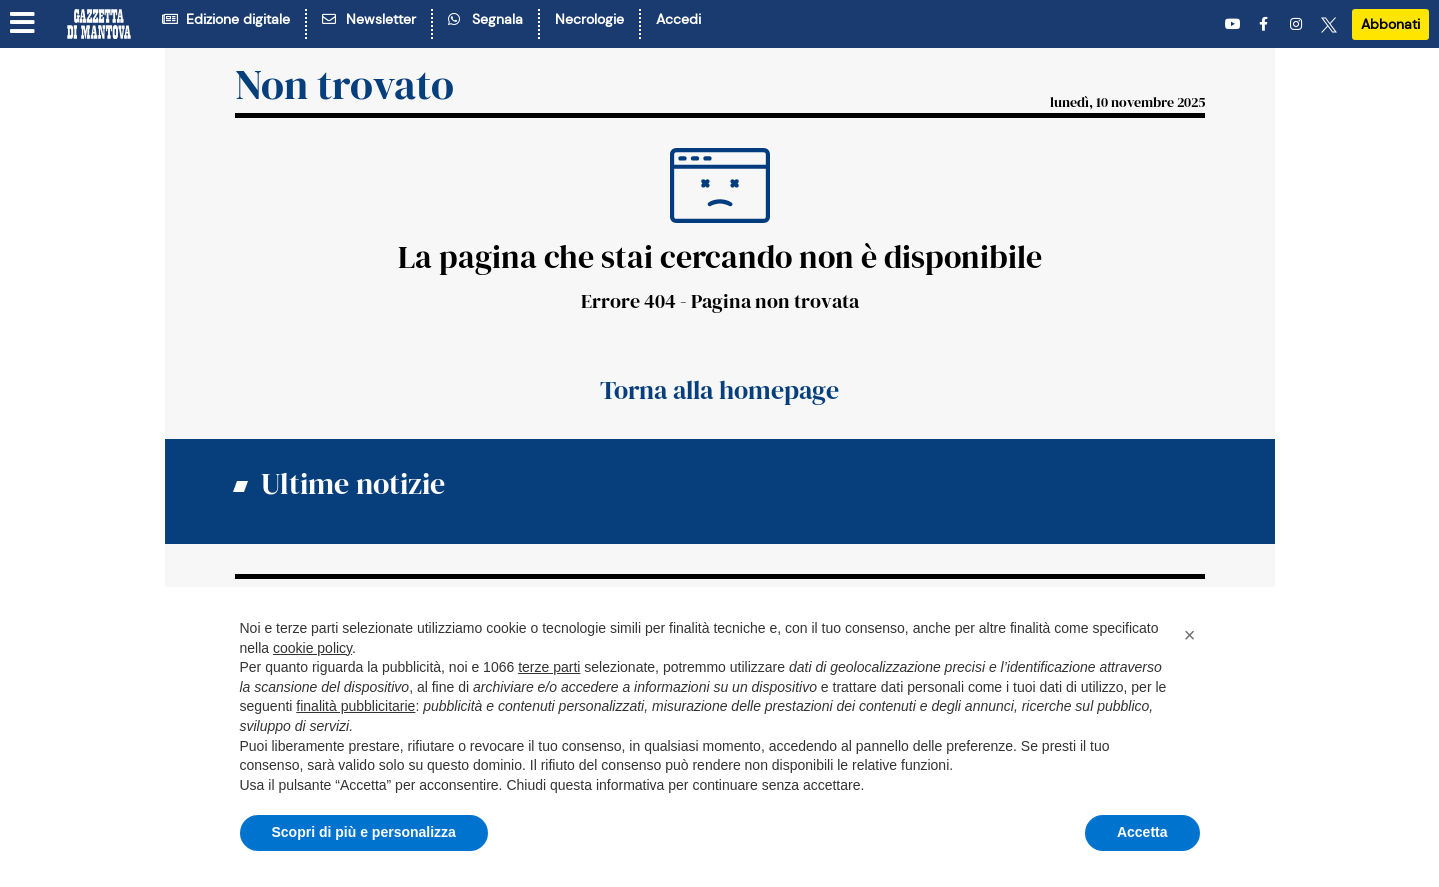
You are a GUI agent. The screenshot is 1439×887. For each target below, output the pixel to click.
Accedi (678, 19)
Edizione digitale (226, 19)
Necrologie (589, 19)
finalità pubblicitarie (355, 706)
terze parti (549, 667)
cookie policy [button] (312, 648)
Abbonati (1390, 24)
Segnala (485, 19)
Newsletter (369, 19)
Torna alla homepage (719, 390)
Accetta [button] (1142, 832)
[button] (1190, 635)
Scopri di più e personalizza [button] (364, 832)
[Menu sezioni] (23, 23)
